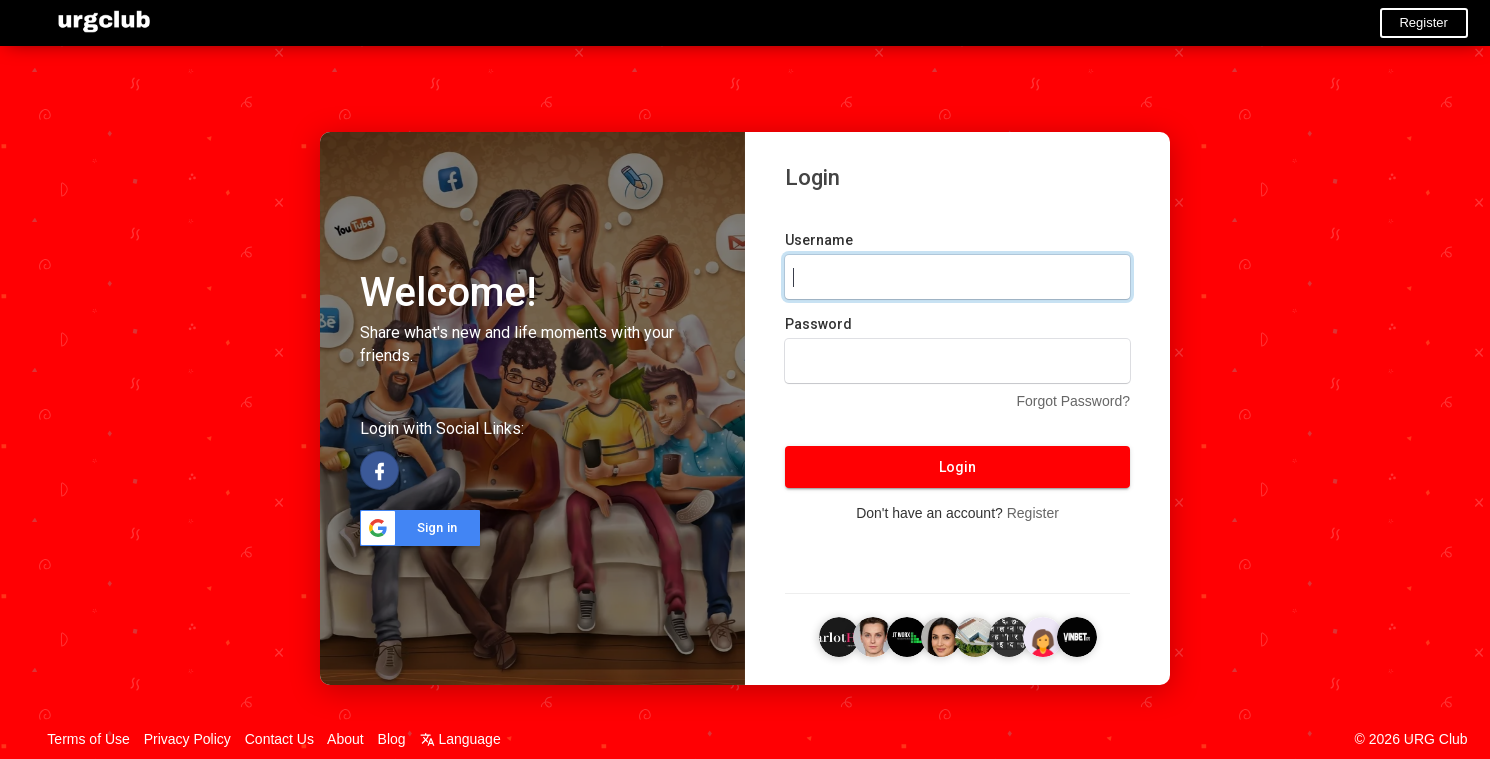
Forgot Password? (1073, 401)
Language (460, 739)
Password (818, 324)
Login (957, 467)
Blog (392, 739)
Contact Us (279, 739)
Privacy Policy (187, 739)
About (345, 739)
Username (819, 240)
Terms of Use (88, 739)
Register (1423, 22)
